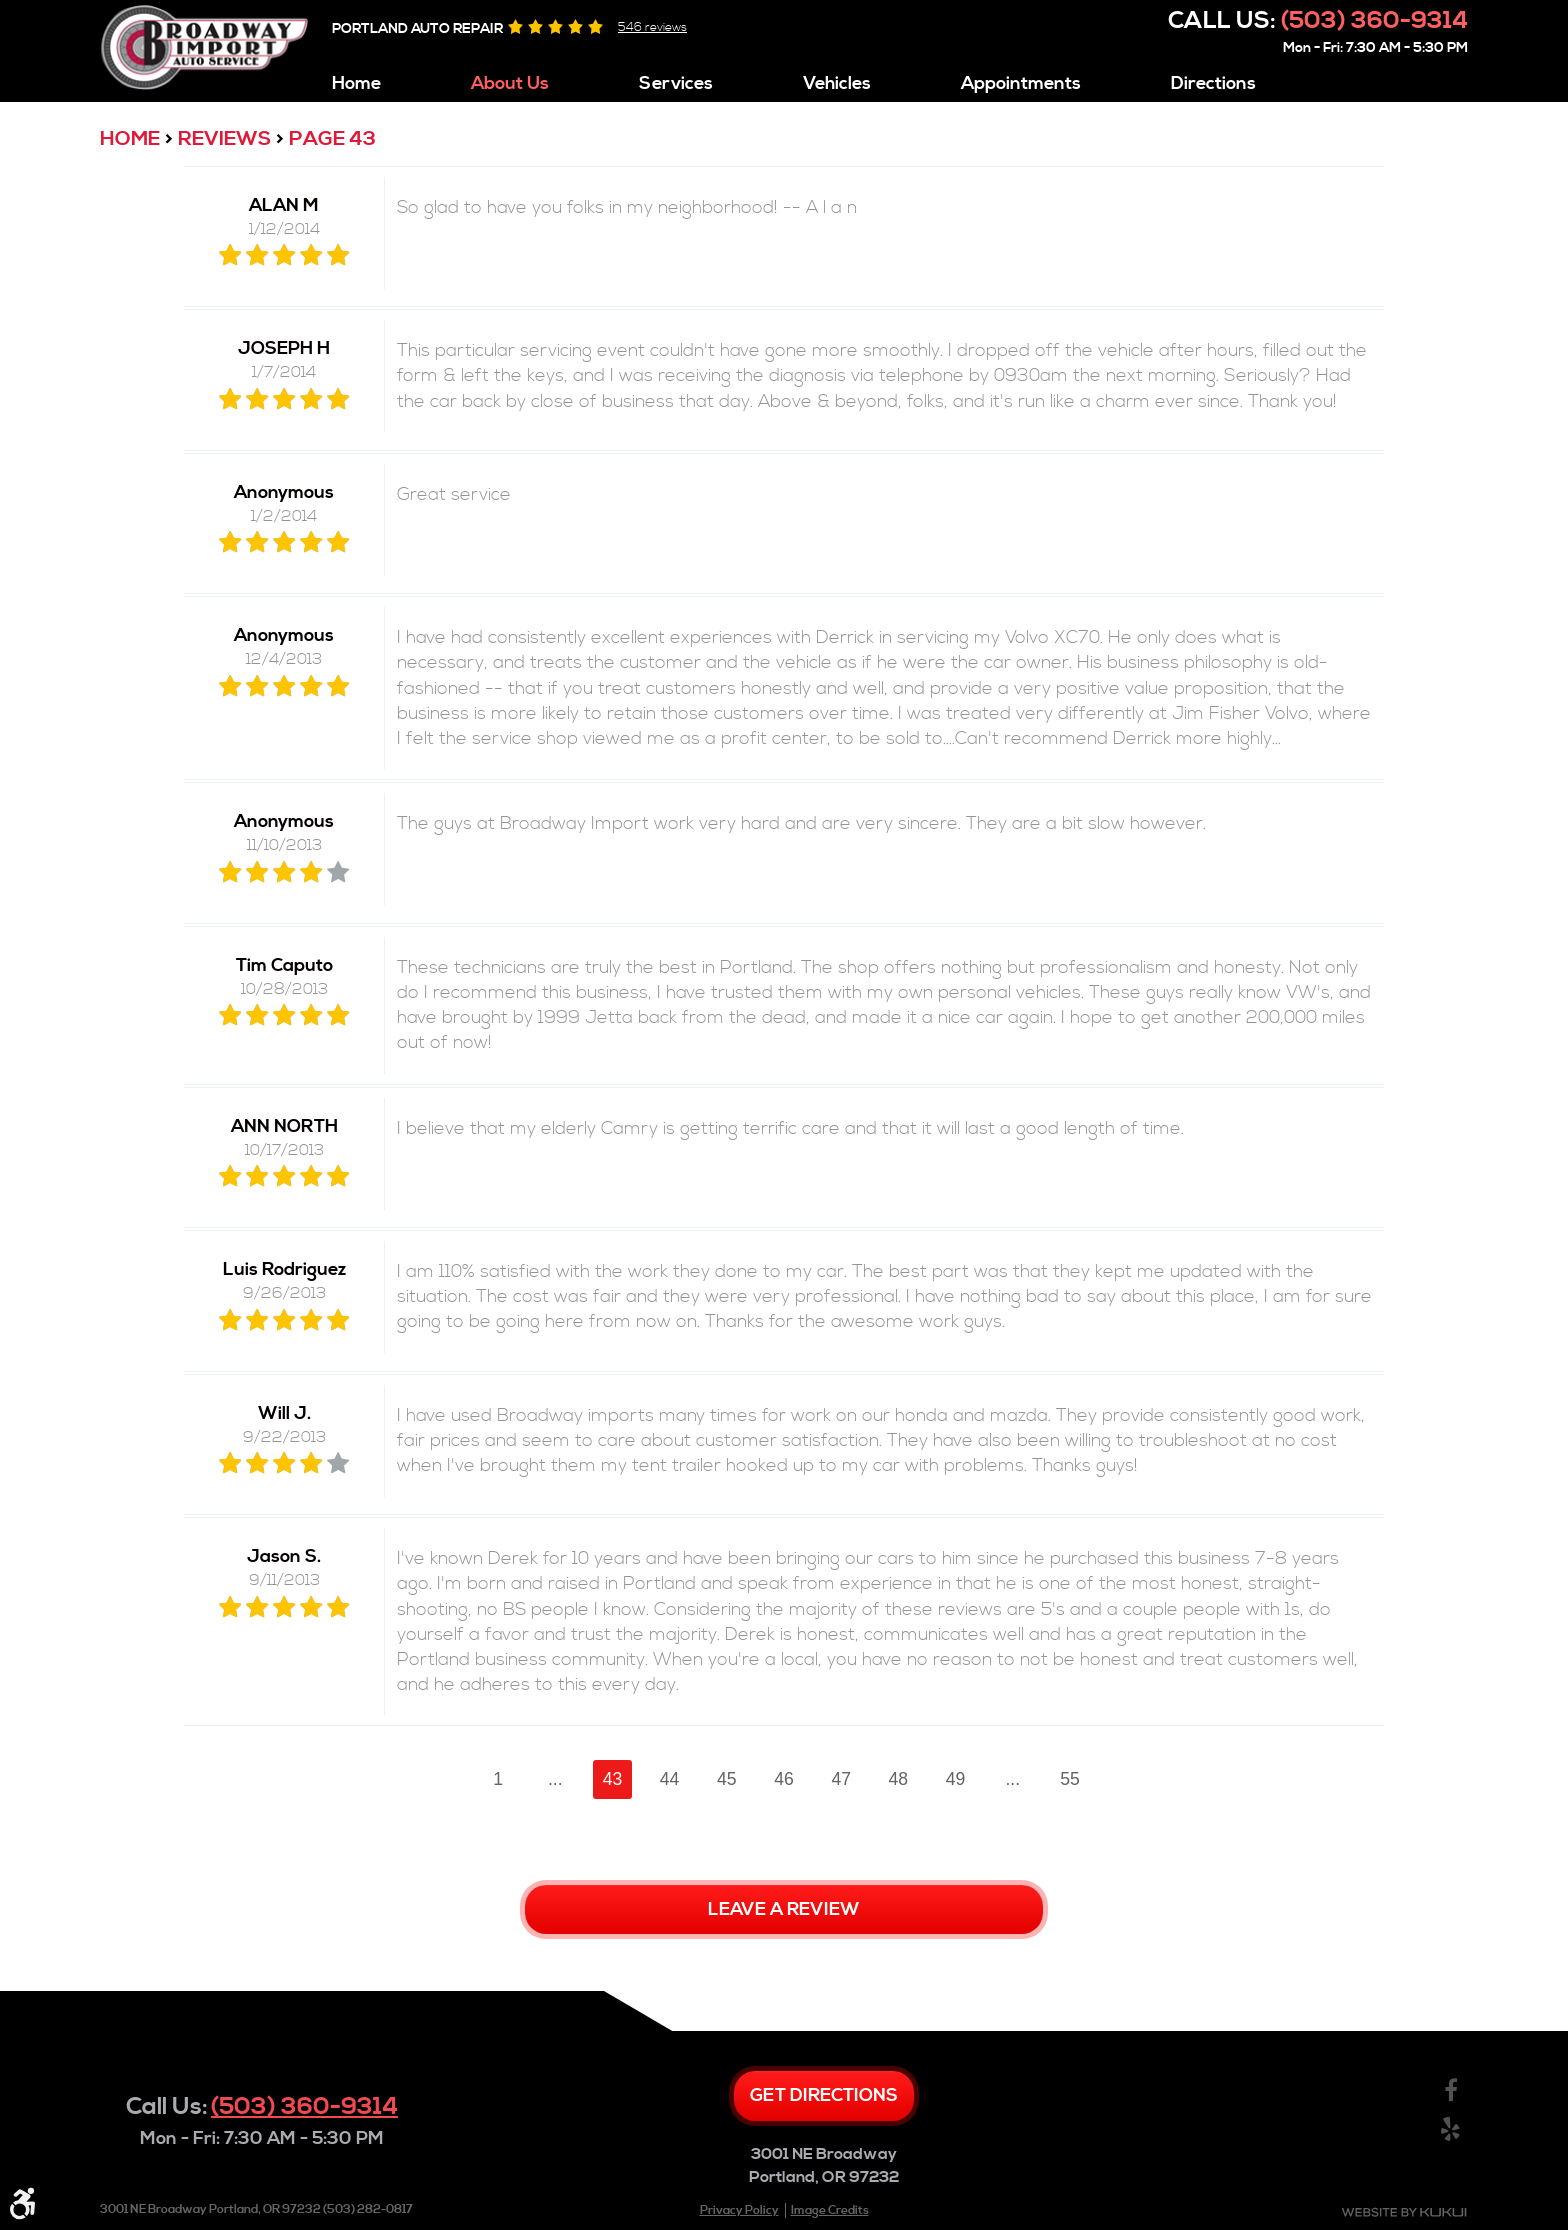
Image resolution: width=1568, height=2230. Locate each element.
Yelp (1450, 2129)
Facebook (1450, 2091)
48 (899, 1779)
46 (784, 1779)
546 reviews (652, 27)
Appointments (1021, 84)
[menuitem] (356, 79)
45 (727, 1779)
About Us (510, 84)
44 (670, 1779)
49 (956, 1779)
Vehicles (837, 84)
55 (1070, 1779)
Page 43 (332, 139)
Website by (1404, 2212)
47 (841, 1779)
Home (356, 84)
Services (676, 84)
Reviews (224, 139)
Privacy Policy (739, 2210)
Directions (1213, 84)
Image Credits (830, 2210)
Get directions (824, 2095)
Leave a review (784, 1909)
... (555, 1779)
